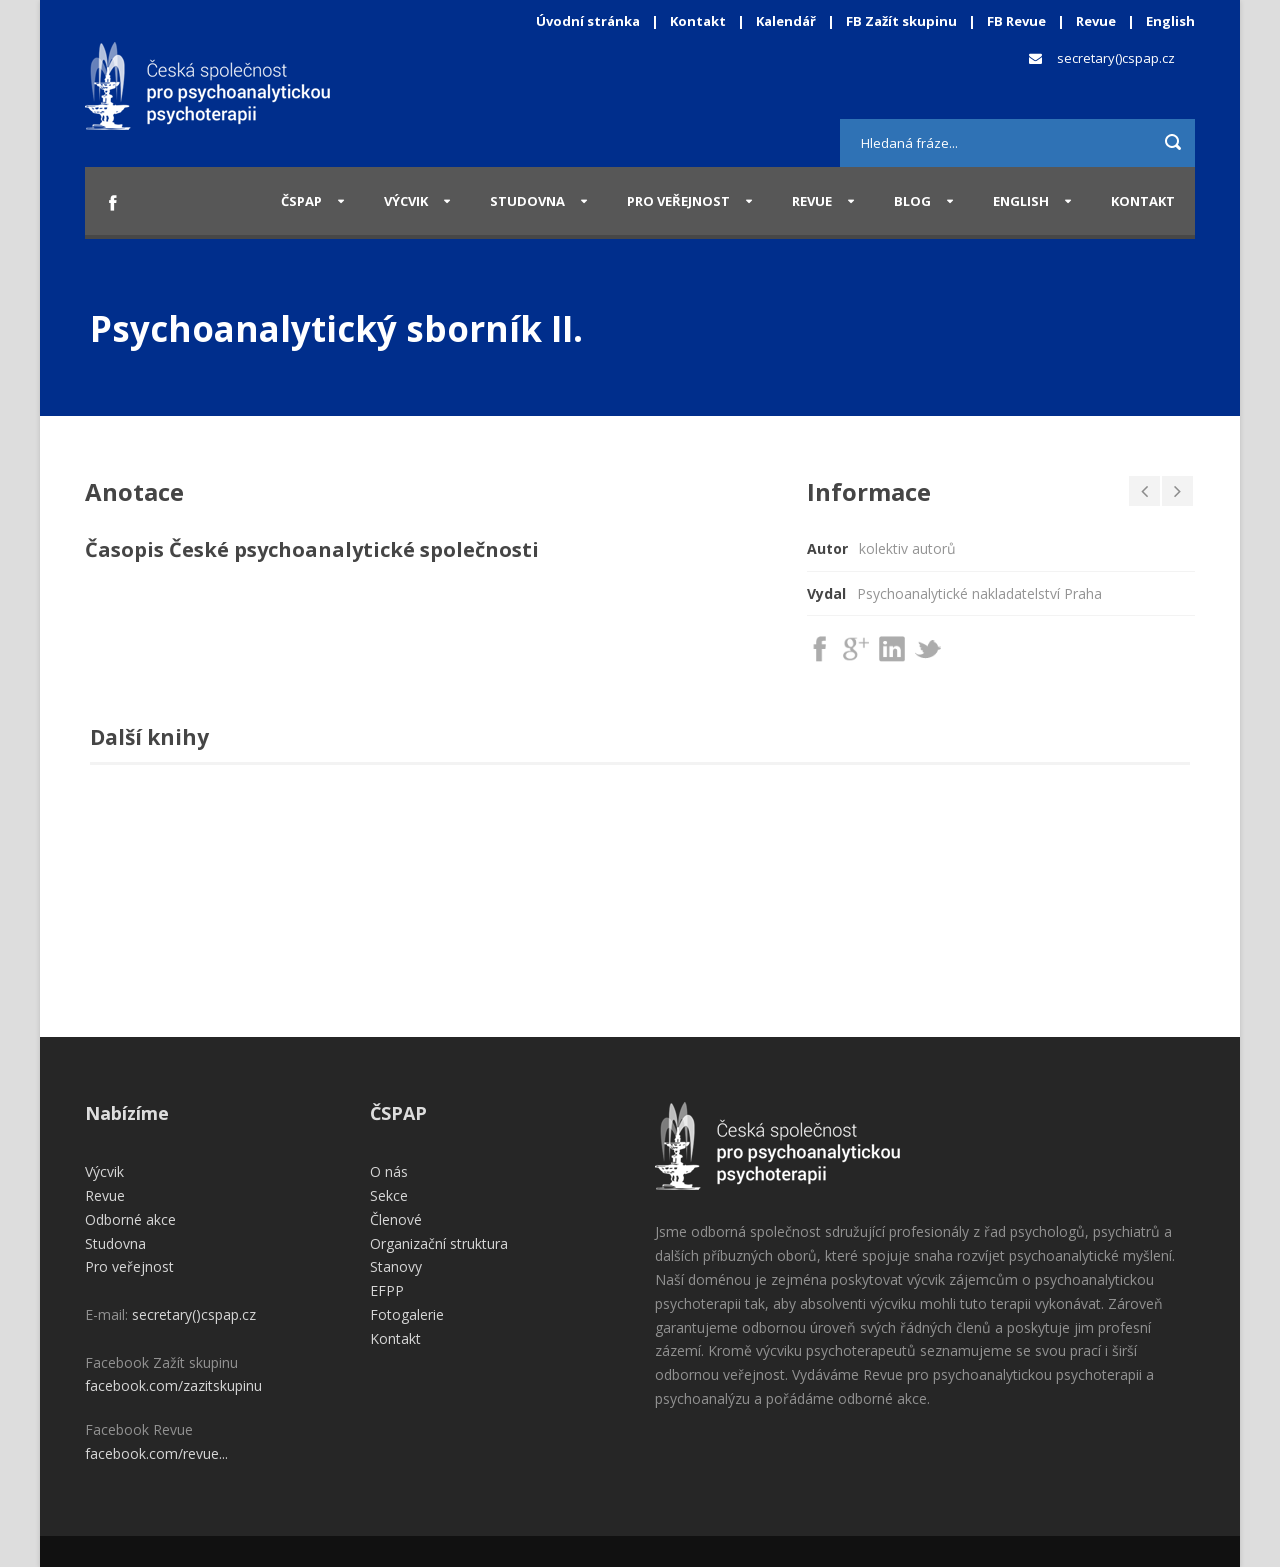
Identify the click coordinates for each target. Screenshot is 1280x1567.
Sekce (389, 1195)
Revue (1096, 21)
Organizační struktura (439, 1243)
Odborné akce (130, 1219)
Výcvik (406, 201)
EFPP (387, 1290)
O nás (389, 1171)
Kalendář (787, 21)
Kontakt (698, 21)
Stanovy (396, 1266)
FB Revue (1016, 21)
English (1170, 21)
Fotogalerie (407, 1314)
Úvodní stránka (588, 21)
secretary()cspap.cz (1116, 58)
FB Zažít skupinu (901, 21)
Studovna (527, 201)
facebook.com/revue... (156, 1453)
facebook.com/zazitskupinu (173, 1385)
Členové (396, 1219)
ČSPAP (301, 201)
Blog (912, 201)
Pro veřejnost (678, 201)
